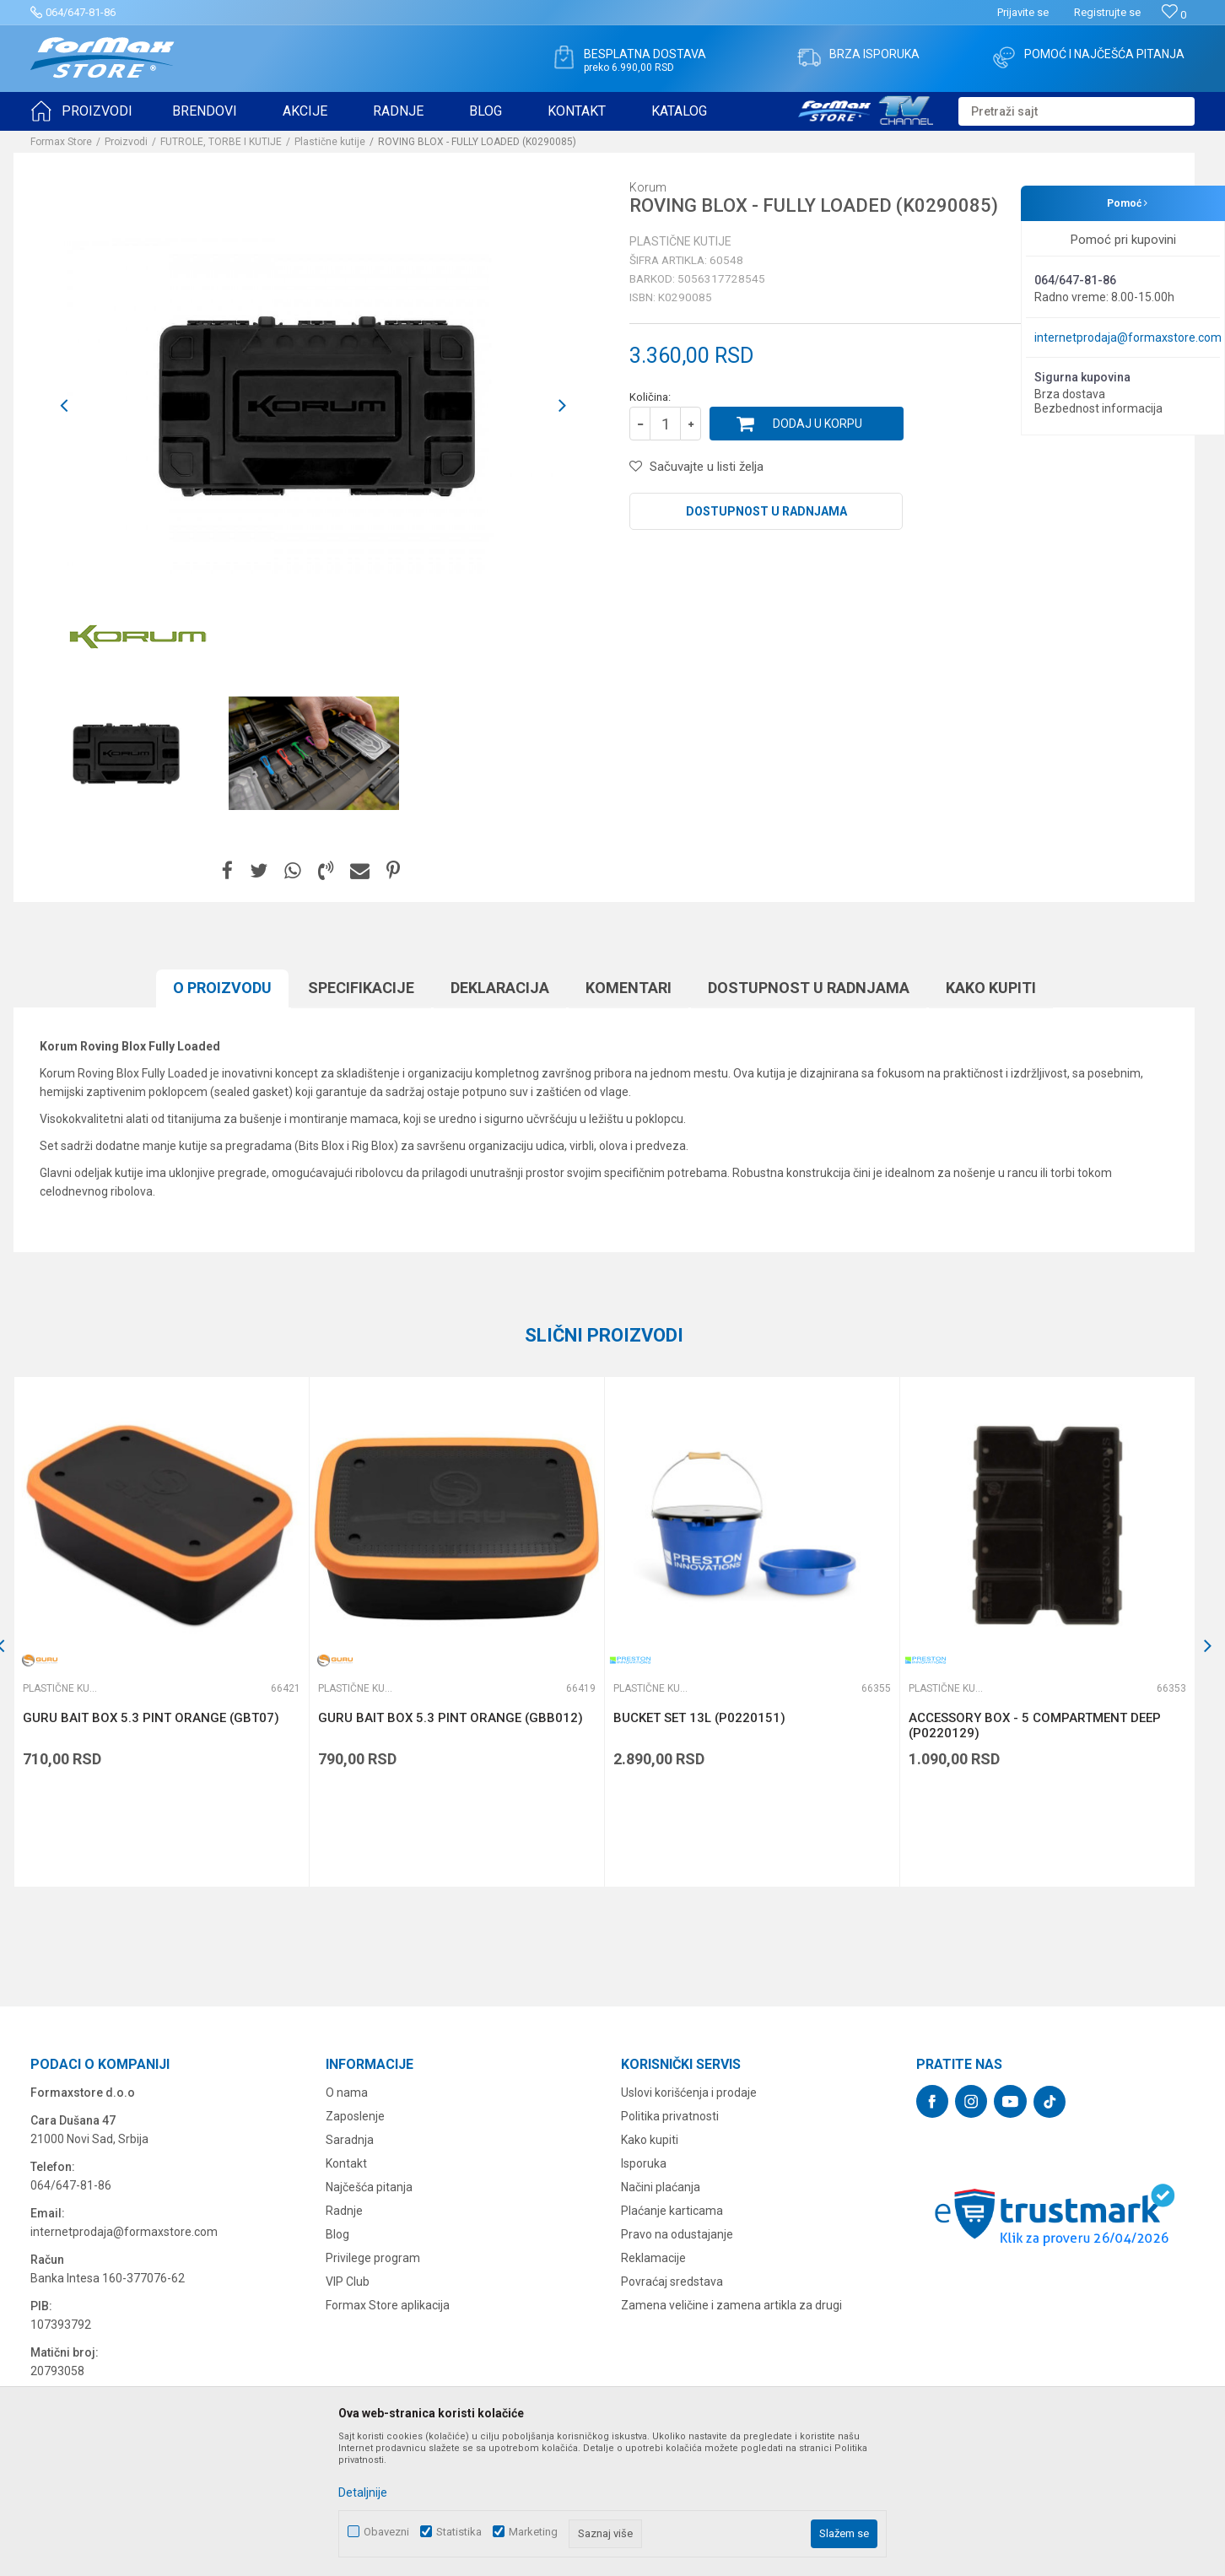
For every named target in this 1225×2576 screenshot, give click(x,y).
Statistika (459, 2531)
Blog (337, 2234)
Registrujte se (1107, 12)
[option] (124, 753)
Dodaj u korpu (817, 423)
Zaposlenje (355, 2116)
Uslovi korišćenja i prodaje (689, 2092)
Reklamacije (653, 2258)
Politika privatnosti (670, 2116)
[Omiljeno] (1174, 14)
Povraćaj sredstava (672, 2281)
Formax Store (61, 142)
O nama (347, 2092)
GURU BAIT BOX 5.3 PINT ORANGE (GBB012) (450, 1717)
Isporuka (643, 2163)
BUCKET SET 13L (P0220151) (699, 1717)
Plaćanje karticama (672, 2210)
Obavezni (386, 2531)
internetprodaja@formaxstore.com (1128, 337)
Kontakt (346, 2163)
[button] (1076, 111)
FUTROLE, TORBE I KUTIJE (221, 142)
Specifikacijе (361, 987)
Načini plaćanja (660, 2187)
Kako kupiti (991, 987)
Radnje (344, 2210)
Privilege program (373, 2258)
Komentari (629, 987)
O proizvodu (222, 987)
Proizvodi (126, 142)
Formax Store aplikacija (388, 2305)
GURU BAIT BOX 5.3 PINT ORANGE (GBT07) (151, 1717)
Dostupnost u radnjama (766, 511)
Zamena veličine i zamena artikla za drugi (731, 2305)
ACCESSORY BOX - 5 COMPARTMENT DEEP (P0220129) (1035, 1725)
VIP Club (348, 2281)
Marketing (533, 2531)
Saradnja (350, 2140)
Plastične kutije (329, 142)
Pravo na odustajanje (677, 2234)
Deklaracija (500, 987)
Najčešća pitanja (369, 2187)
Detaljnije (362, 2492)
